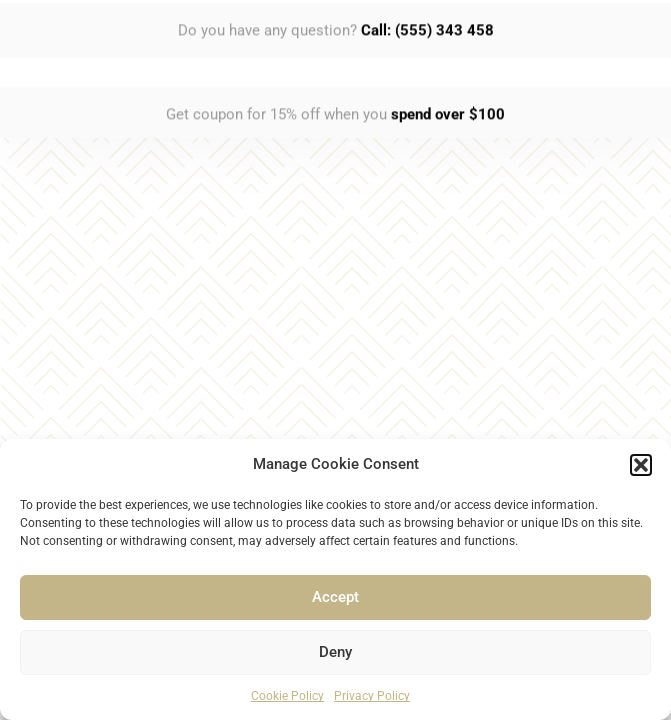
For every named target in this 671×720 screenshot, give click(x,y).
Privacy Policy (372, 696)
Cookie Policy (287, 696)
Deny (335, 652)
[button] (641, 465)
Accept (335, 597)
